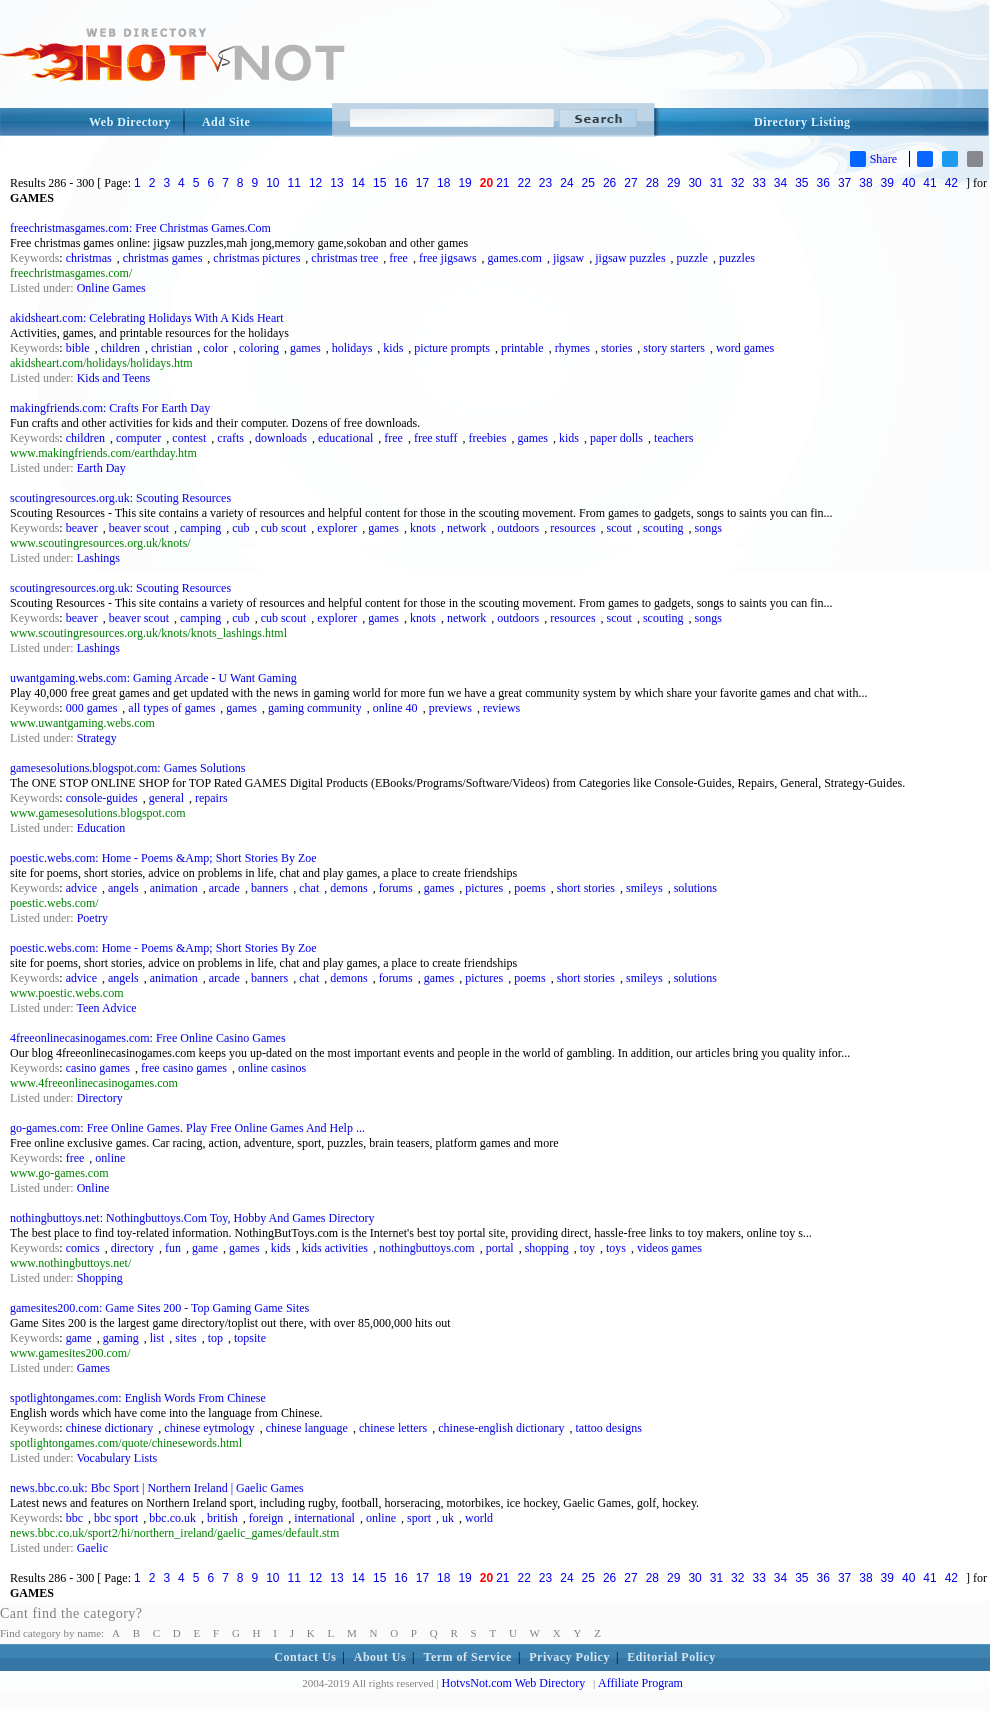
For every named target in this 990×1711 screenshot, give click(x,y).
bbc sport (116, 1518)
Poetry (92, 918)
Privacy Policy (569, 1657)
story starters (674, 348)
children (120, 348)
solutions (695, 888)
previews (450, 708)
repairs (211, 798)
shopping (547, 1248)
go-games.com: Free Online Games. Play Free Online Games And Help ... (187, 1128)
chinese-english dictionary (501, 1428)
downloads (281, 438)
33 (758, 183)
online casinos (272, 1068)
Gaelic (92, 1548)
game (205, 1248)
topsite (250, 1338)
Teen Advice (106, 1008)
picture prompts (452, 348)
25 (588, 183)
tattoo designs (609, 1428)
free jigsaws (448, 258)
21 (502, 183)
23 (545, 183)
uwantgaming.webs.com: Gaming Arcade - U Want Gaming (153, 678)
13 (336, 183)
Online (93, 1188)
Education (101, 828)
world (479, 1518)
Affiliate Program (640, 1683)
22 (524, 183)
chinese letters (393, 1428)
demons (348, 888)
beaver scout (139, 528)
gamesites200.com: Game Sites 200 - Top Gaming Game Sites (159, 1308)
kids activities (335, 1248)
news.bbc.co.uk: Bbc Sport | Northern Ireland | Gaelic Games (157, 1488)
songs (708, 528)
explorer (337, 528)
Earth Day (101, 468)
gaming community (315, 708)
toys (616, 1248)
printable (522, 348)
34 (780, 183)
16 (400, 183)
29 (673, 183)
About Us (380, 1657)
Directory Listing (802, 122)
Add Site (226, 122)
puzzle (692, 258)
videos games (669, 1248)
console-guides (102, 798)
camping (200, 528)
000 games (92, 708)
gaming (121, 1338)
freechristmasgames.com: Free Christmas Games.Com (140, 228)
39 (887, 183)
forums (396, 888)
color (215, 348)
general (166, 798)
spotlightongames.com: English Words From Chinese (138, 1398)
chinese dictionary (110, 1428)
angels (123, 888)
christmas (89, 258)
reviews (501, 708)
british (222, 1518)
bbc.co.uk (172, 1518)
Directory (100, 1098)
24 (566, 183)
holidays (352, 348)
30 (694, 183)
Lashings (98, 558)
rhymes (572, 348)
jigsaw (568, 258)
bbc (74, 1518)
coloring (259, 348)
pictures (484, 888)
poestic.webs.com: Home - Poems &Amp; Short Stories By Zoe (163, 858)
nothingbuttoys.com (427, 1248)
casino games (98, 1068)
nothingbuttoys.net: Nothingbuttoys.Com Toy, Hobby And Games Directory (192, 1218)
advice (81, 888)
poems (529, 888)
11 (294, 183)
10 (272, 183)
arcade (224, 888)
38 (865, 183)
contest (189, 438)
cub (240, 528)
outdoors (518, 528)
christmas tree (344, 258)
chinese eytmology (209, 1428)
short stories (586, 888)
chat (309, 888)
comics (83, 1248)
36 (823, 183)
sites (185, 1338)
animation (174, 888)
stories (616, 348)
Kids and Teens (114, 378)
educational (345, 438)
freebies (487, 438)
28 (652, 183)
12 (315, 183)
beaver (82, 528)
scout (619, 528)
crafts (230, 438)
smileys (644, 888)
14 (358, 183)
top (215, 1338)
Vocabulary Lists (116, 1458)
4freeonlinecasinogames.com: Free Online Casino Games (148, 1038)
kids (393, 348)
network (466, 528)
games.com (515, 258)
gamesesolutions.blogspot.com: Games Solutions (127, 768)
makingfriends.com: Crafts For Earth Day (110, 408)
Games (93, 1368)
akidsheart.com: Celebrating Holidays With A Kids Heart (147, 318)
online (110, 1158)
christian (171, 348)
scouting (663, 528)
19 (464, 183)
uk (448, 1518)
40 (908, 183)
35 (801, 183)
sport (419, 1518)
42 (951, 183)
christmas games (163, 258)
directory (132, 1248)
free (398, 258)
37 (844, 183)
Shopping (100, 1278)
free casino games (184, 1068)
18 (443, 183)
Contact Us (305, 1657)
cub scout (284, 528)
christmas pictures (256, 258)
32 (737, 183)
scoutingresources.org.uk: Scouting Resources (120, 498)
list (157, 1338)
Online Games (111, 288)
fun (173, 1248)
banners (269, 888)
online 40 (395, 708)
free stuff (435, 438)
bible (78, 348)
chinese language (307, 1428)
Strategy (97, 738)
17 (422, 183)
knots (423, 528)
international (324, 1518)
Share (873, 159)
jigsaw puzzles (630, 258)
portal (500, 1248)
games (305, 348)
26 (609, 183)
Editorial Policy (671, 1657)
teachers (673, 438)
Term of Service (468, 1657)
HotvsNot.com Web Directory (514, 1683)
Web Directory (130, 122)
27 (630, 183)
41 (929, 183)
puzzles (737, 258)
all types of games (171, 708)
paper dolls (616, 438)
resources (572, 528)
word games (745, 348)
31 (716, 183)
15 (379, 183)
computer (138, 438)
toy (587, 1248)
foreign (266, 1518)
